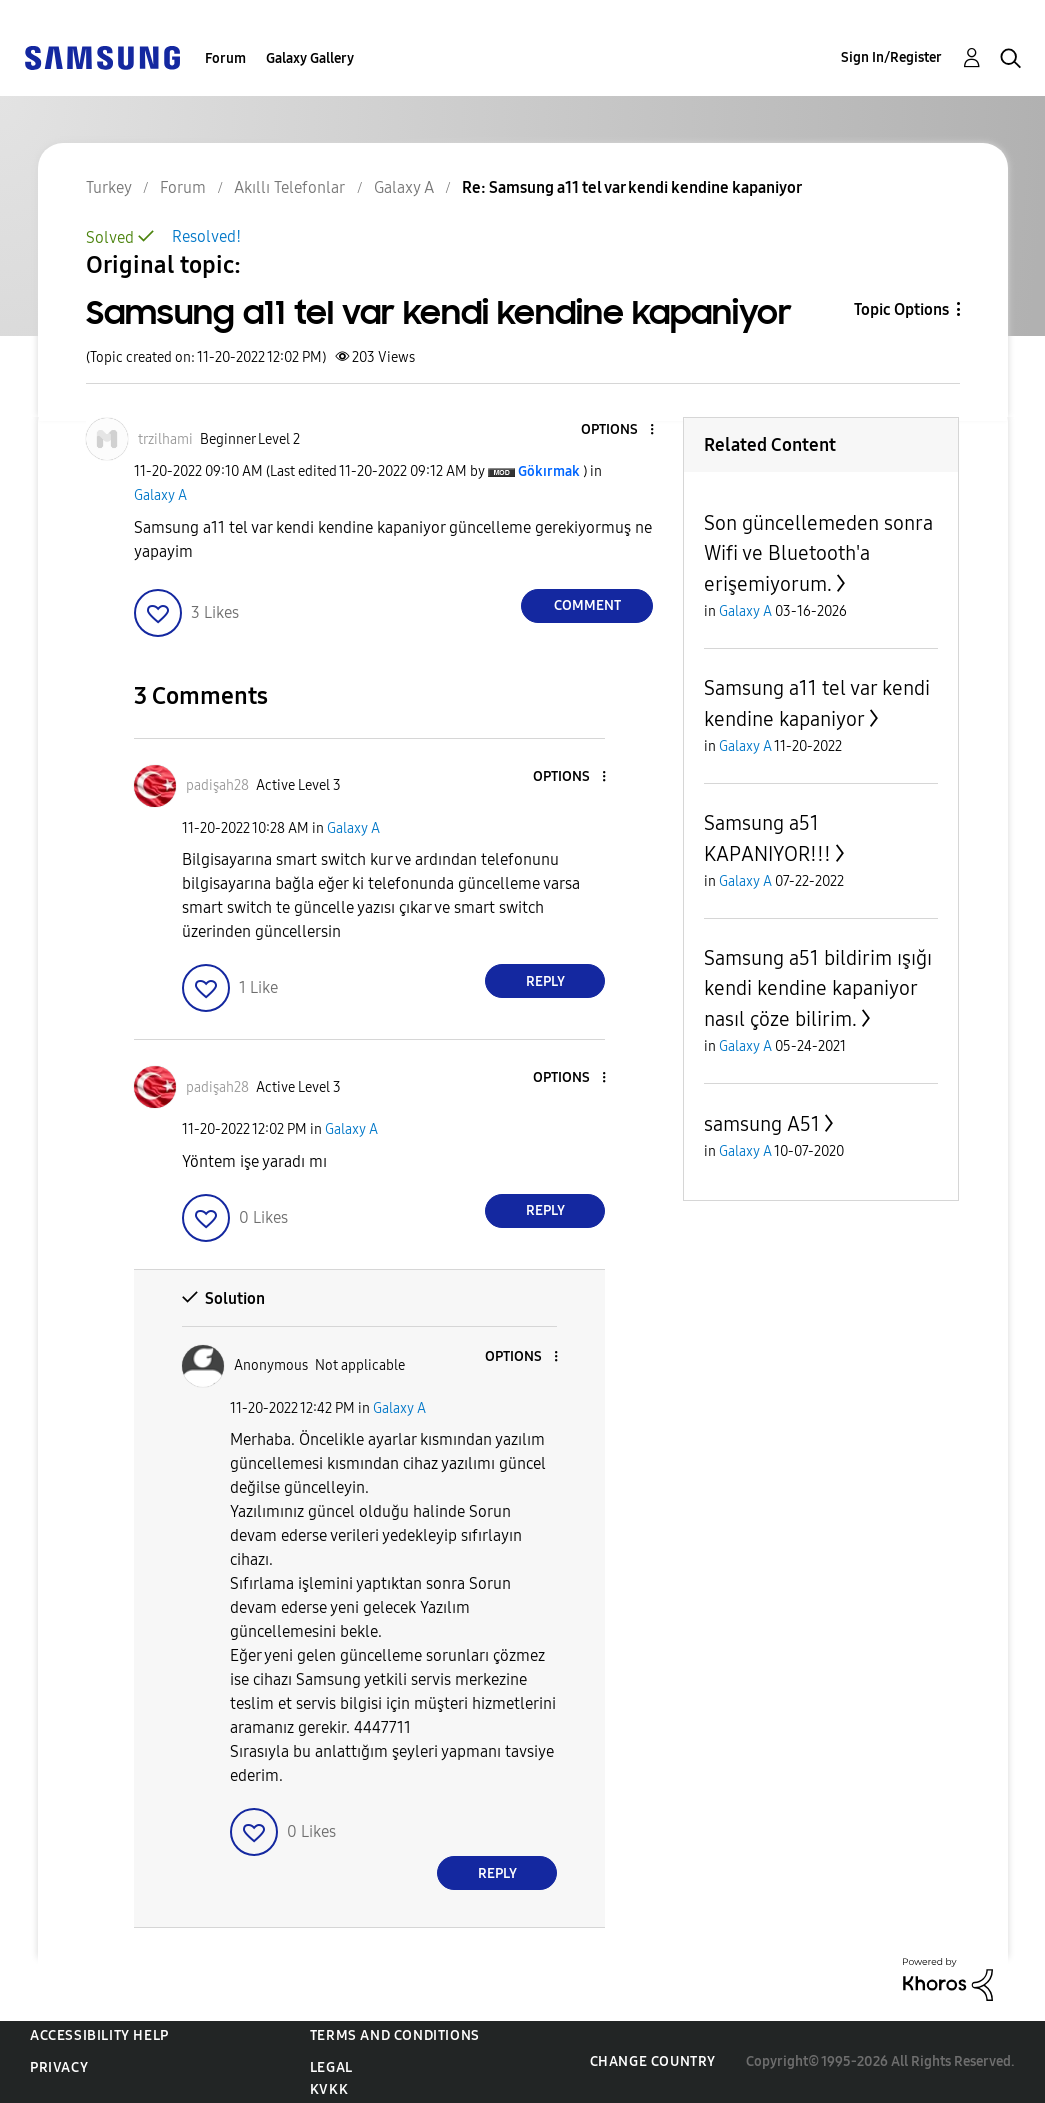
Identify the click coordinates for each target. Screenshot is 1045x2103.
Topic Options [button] (901, 309)
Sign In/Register (891, 57)
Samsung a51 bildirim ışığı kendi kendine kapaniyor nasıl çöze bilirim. (818, 988)
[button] (619, 430)
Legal (331, 2067)
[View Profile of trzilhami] (165, 439)
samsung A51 (762, 1124)
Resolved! (206, 236)
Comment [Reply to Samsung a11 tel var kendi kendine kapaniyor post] (587, 605)
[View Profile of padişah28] (217, 785)
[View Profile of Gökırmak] (549, 471)
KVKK (329, 2089)
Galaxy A (160, 495)
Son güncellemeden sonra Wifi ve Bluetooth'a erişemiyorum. (818, 553)
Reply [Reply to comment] (545, 981)
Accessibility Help (99, 2035)
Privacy (59, 2067)
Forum (225, 58)
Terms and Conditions (395, 2035)
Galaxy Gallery (310, 58)
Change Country (653, 2061)
